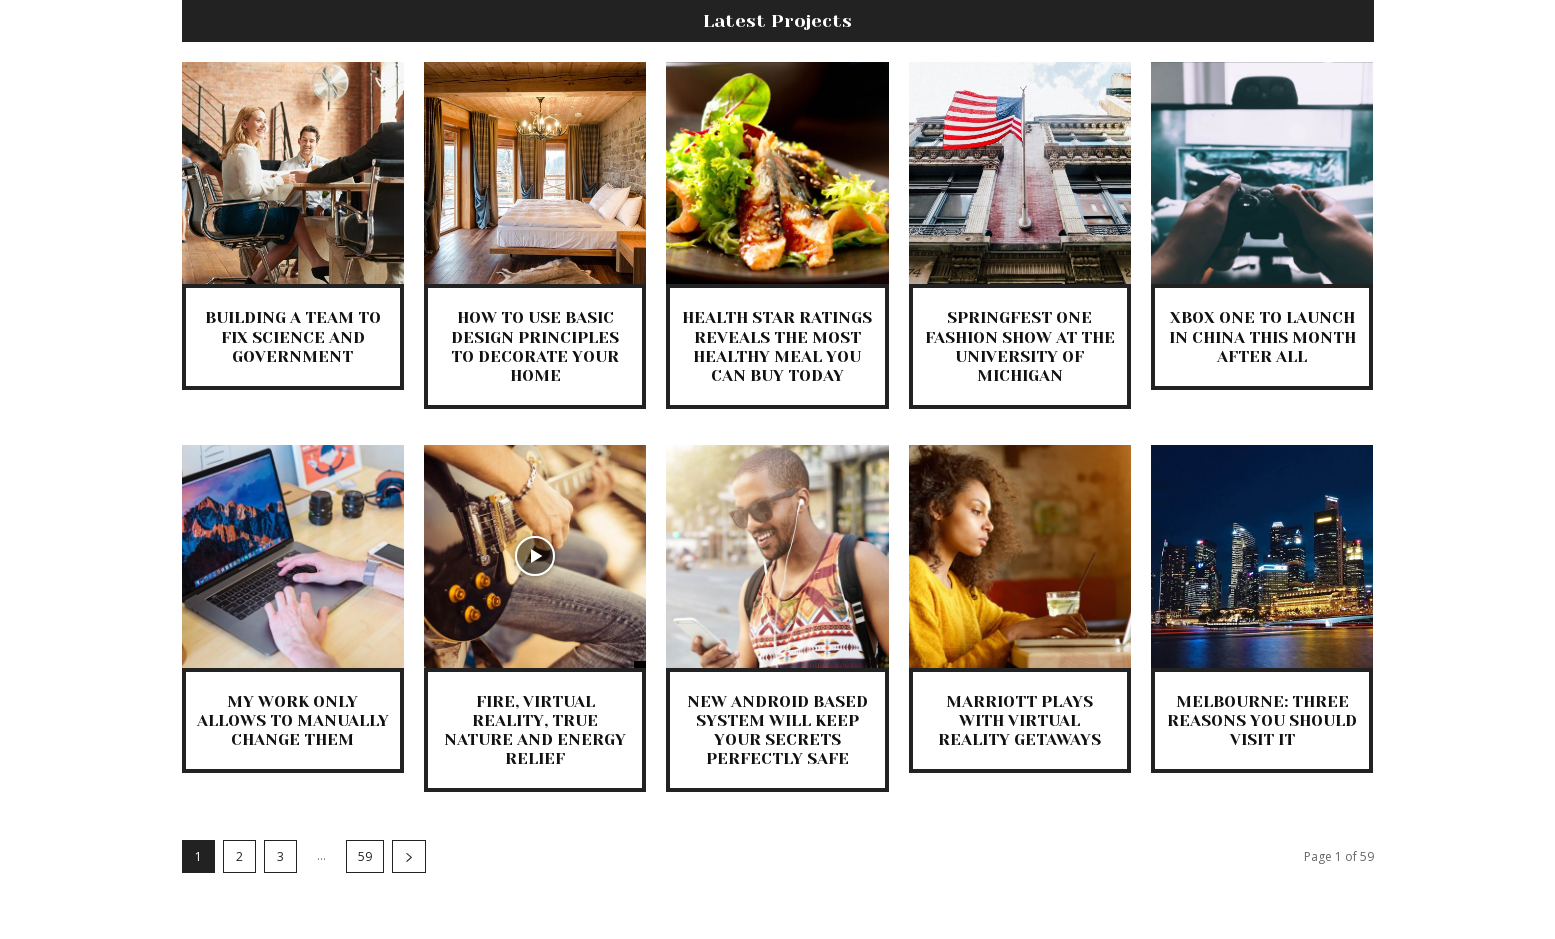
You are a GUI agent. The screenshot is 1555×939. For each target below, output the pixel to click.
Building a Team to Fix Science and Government (293, 336)
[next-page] (409, 856)
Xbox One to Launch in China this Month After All (1262, 336)
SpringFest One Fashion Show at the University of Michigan (1020, 346)
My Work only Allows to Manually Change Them (293, 720)
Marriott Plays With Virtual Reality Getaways (1019, 720)
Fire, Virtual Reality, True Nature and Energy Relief (535, 730)
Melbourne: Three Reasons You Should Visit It (1262, 720)
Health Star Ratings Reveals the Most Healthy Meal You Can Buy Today (777, 346)
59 (365, 856)
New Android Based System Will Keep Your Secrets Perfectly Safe (777, 730)
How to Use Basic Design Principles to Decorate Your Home (535, 346)
